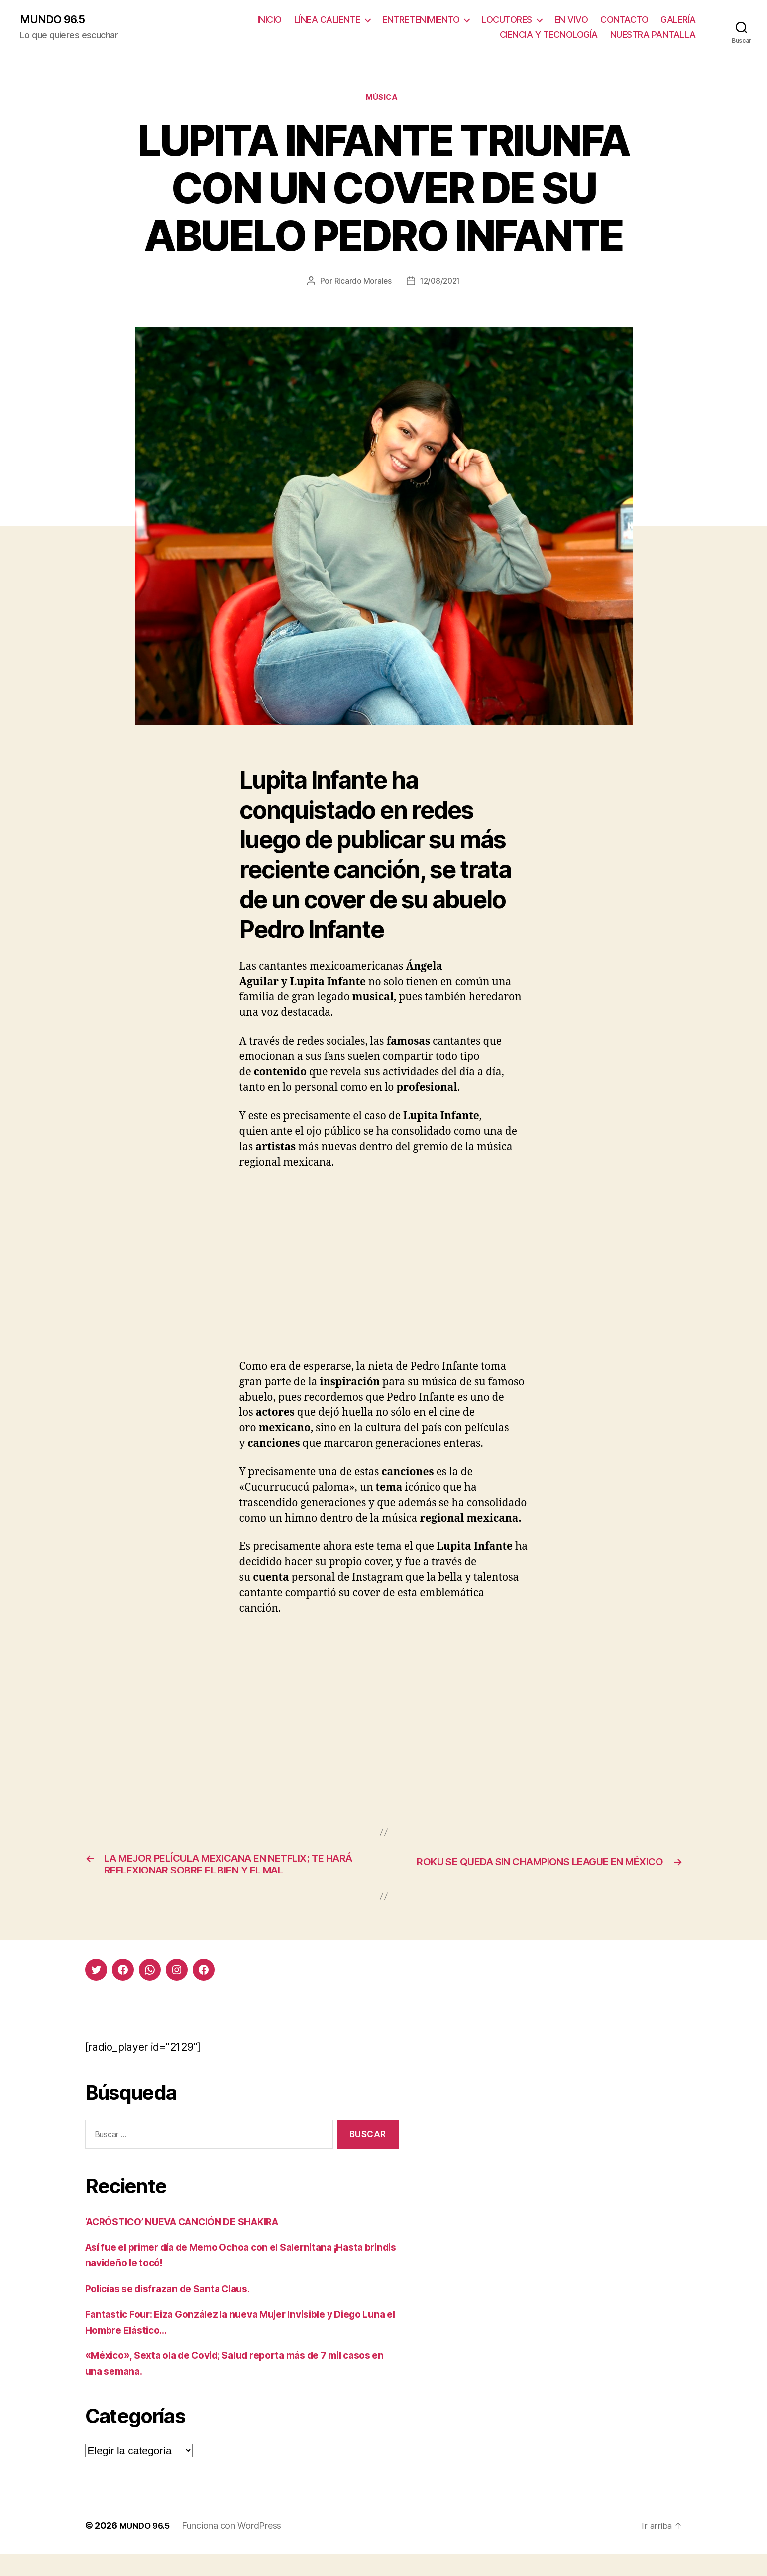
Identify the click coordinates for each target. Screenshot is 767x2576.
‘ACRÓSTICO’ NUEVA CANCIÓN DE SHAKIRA (194, 2243)
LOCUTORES (507, 20)
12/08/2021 (440, 284)
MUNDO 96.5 (56, 20)
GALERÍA (678, 20)
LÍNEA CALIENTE (327, 20)
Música (383, 99)
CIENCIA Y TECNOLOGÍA (549, 35)
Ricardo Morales (361, 284)
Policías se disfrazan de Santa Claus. (176, 2310)
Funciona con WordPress (236, 2548)
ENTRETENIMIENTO (421, 20)
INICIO (269, 20)
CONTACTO (624, 20)
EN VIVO (571, 20)
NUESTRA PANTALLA (653, 35)
